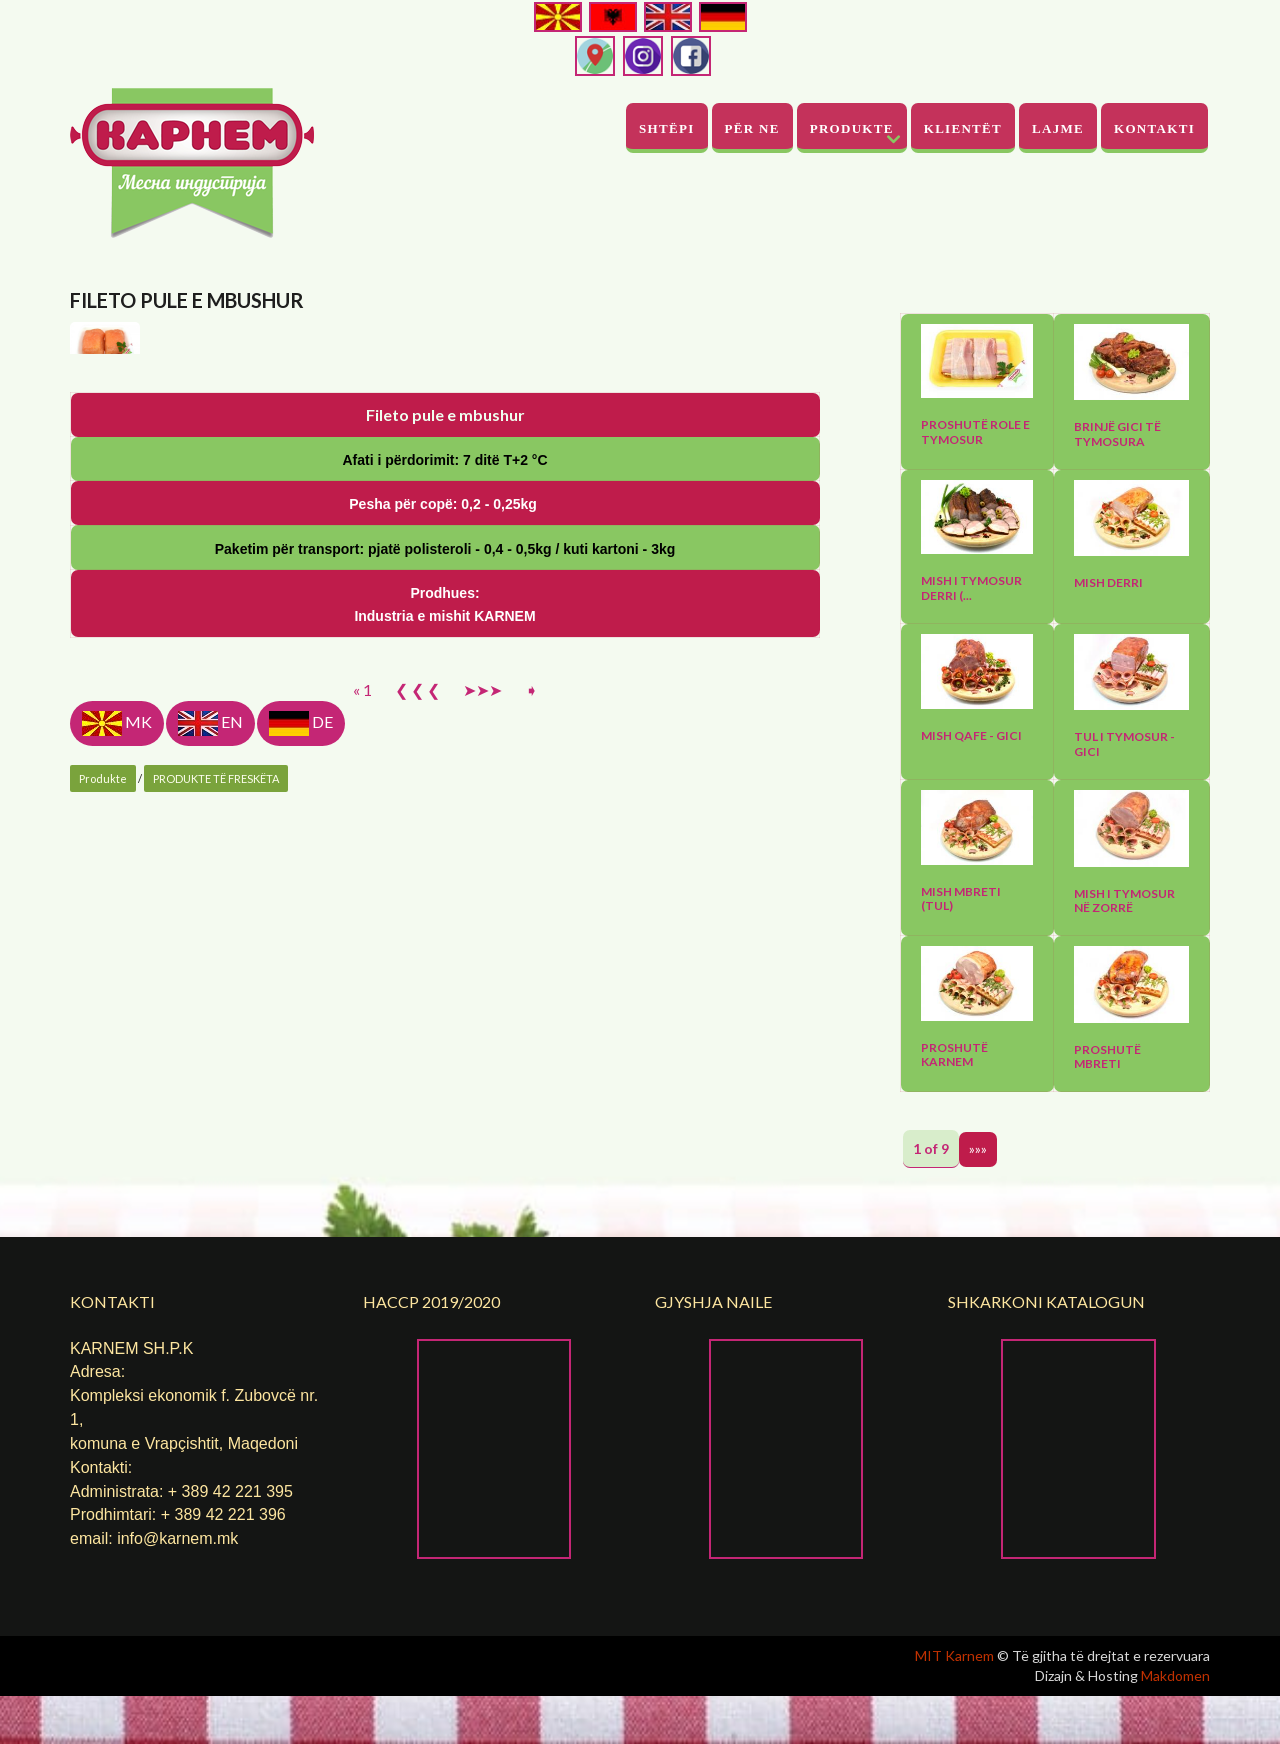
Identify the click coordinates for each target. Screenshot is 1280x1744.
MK (117, 1174)
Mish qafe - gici (971, 736)
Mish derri (1108, 583)
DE (301, 1174)
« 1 (362, 1140)
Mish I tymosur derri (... (971, 588)
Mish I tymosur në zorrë (1124, 901)
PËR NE (752, 128)
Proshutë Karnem (954, 1055)
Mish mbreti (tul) (961, 899)
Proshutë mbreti (1107, 1057)
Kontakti (1154, 128)
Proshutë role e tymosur (975, 432)
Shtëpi (666, 128)
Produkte (852, 128)
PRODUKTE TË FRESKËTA (216, 1229)
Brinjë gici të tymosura (1117, 434)
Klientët (963, 128)
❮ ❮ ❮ (417, 1140)
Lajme (1058, 128)
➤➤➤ (482, 1140)
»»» (978, 1148)
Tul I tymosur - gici (1124, 744)
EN (210, 1174)
